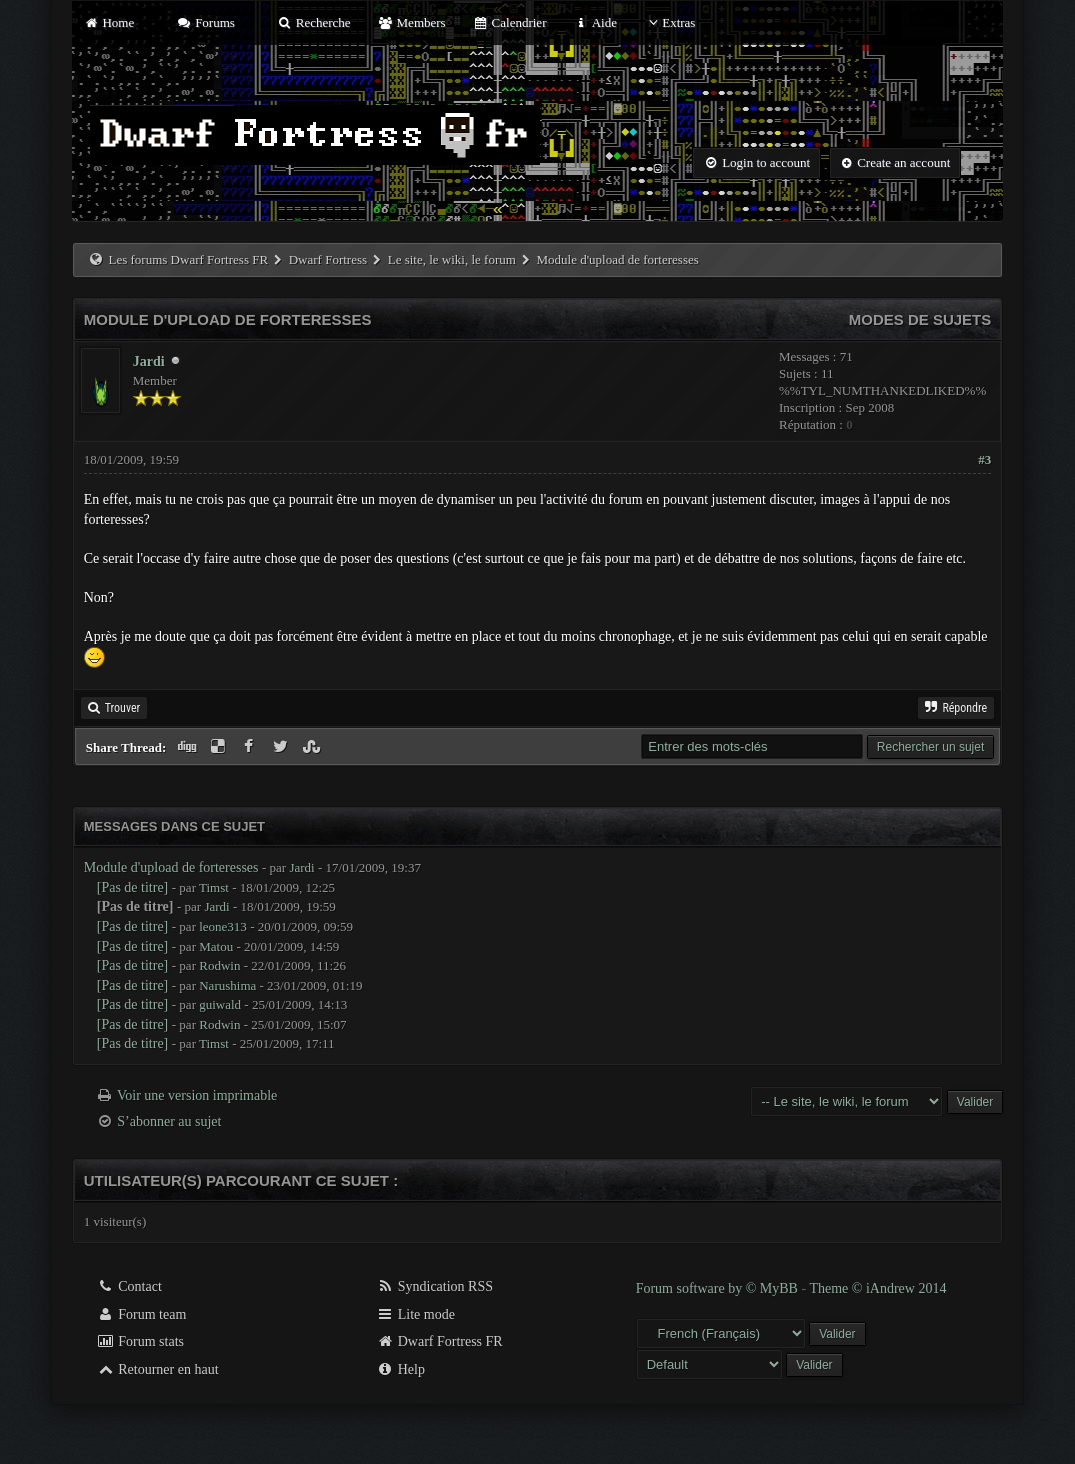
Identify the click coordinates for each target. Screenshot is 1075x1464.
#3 (984, 459)
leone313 (223, 926)
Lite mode (415, 1314)
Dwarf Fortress (328, 259)
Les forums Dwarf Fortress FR (189, 259)
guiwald (220, 1004)
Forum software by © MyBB (719, 1288)
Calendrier (510, 22)
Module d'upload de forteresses (171, 867)
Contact (129, 1286)
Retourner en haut (158, 1369)
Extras (669, 22)
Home (109, 22)
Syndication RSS (434, 1286)
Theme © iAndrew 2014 (877, 1288)
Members (412, 22)
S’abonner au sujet (169, 1121)
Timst (214, 887)
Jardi (149, 361)
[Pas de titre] (133, 887)
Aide (595, 22)
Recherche (314, 22)
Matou (216, 946)
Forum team (142, 1314)
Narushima (227, 985)
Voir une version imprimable (197, 1095)
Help (400, 1369)
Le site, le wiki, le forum (452, 259)
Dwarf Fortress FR (439, 1341)
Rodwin (219, 965)
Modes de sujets (920, 319)
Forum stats (140, 1341)
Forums (205, 22)
